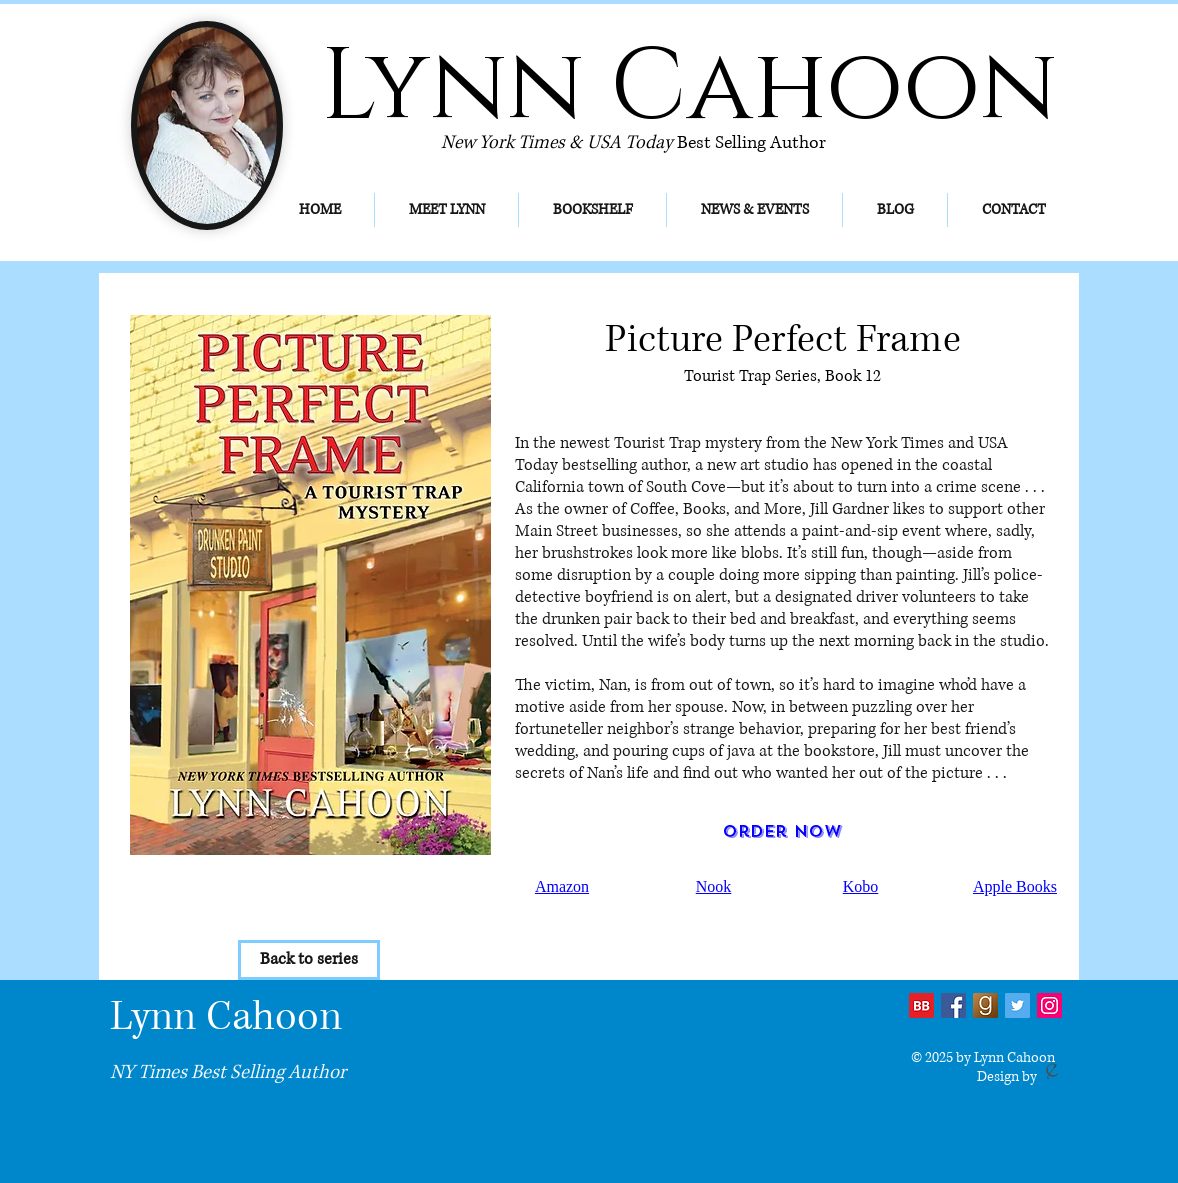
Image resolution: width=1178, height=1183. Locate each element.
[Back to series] (309, 960)
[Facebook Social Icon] (953, 1005)
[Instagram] (1049, 1005)
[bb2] (921, 1005)
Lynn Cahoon (226, 1017)
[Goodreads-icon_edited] (985, 1005)
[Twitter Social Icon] (1017, 1005)
